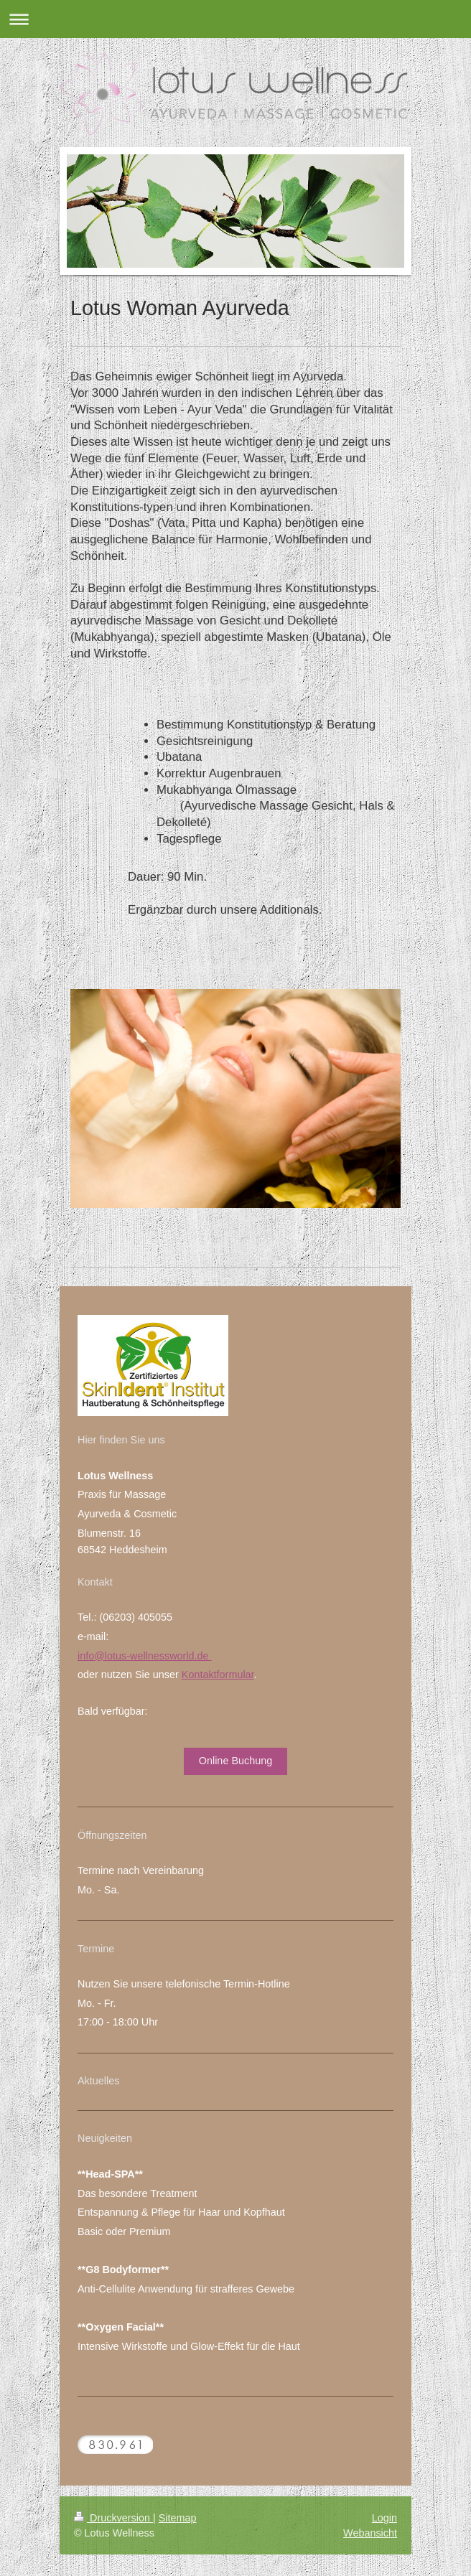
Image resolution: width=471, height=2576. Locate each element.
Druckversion (113, 2518)
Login (384, 2518)
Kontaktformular (218, 1674)
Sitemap (178, 2518)
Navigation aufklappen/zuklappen (235, 19)
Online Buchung (235, 1760)
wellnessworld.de (171, 1656)
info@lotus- (104, 1656)
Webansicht (370, 2533)
